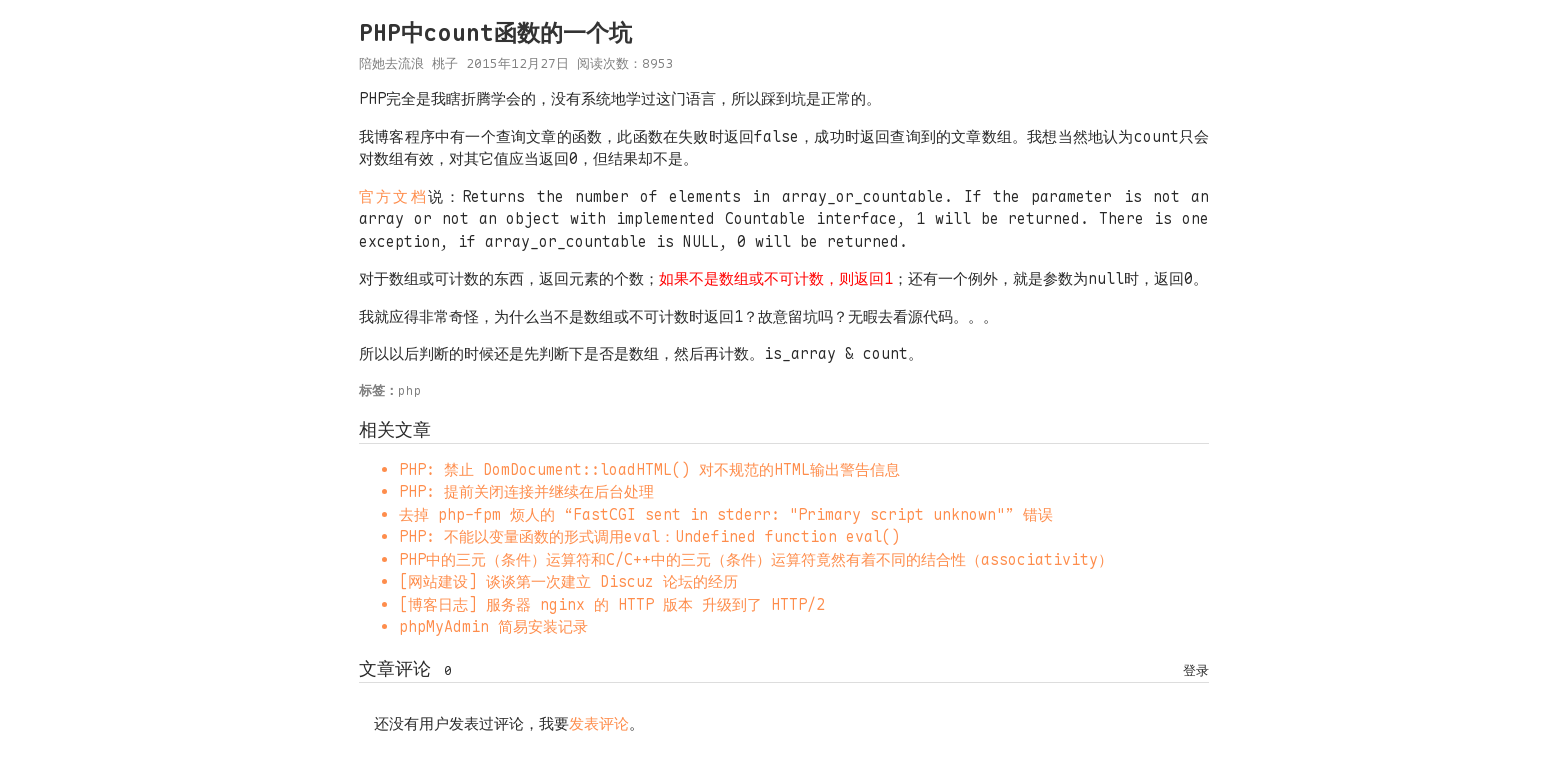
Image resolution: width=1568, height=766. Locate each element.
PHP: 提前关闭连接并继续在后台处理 (526, 492)
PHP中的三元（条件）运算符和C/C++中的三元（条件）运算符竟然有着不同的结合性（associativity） (756, 560)
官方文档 (393, 197)
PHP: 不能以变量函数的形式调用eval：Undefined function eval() (649, 537)
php (410, 390)
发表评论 (599, 724)
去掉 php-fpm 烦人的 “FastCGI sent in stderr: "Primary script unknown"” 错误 (726, 515)
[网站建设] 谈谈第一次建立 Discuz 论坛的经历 (568, 582)
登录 (1196, 670)
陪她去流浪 (391, 63)
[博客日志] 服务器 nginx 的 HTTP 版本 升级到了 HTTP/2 (612, 605)
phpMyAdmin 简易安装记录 (493, 627)
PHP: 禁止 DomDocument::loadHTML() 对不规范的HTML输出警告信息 (649, 470)
